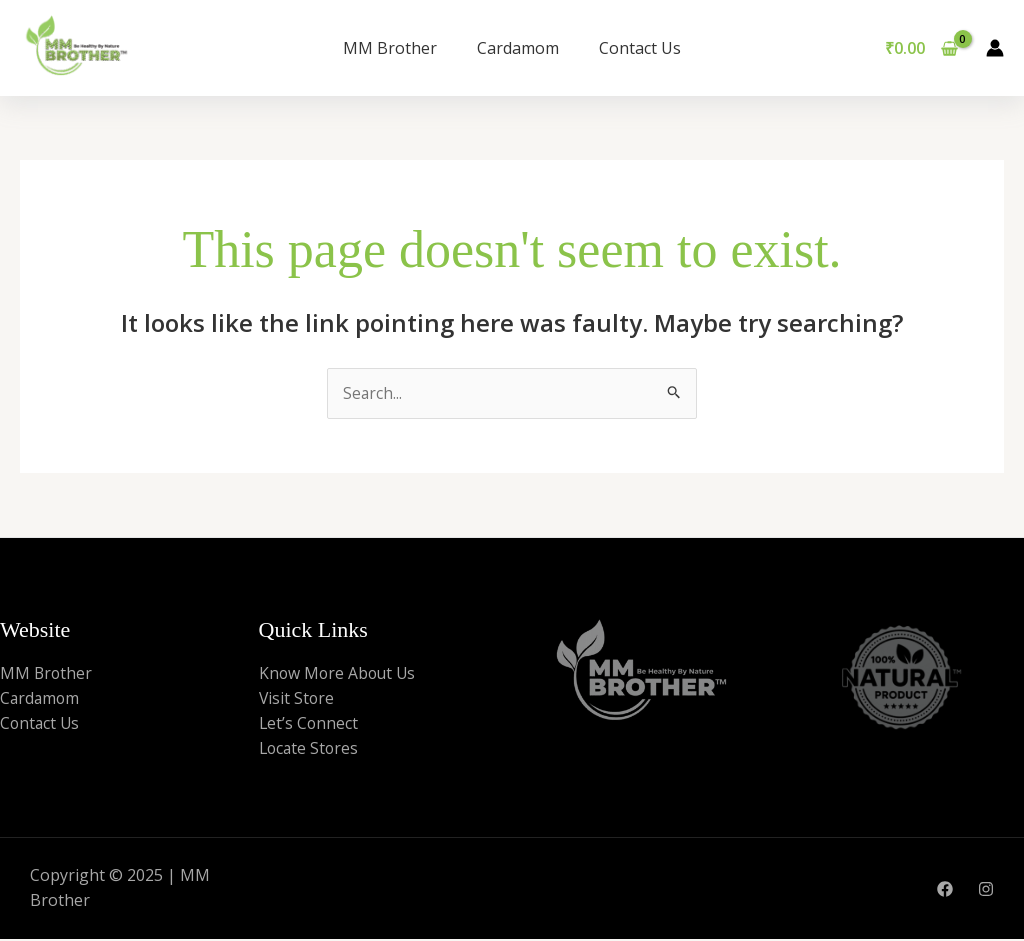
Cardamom (518, 48)
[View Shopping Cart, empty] (921, 48)
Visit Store (297, 699)
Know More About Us (339, 673)
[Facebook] (945, 891)
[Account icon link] (995, 48)
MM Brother (390, 48)
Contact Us (640, 48)
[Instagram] (986, 891)
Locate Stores (310, 750)
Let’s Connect (309, 725)
